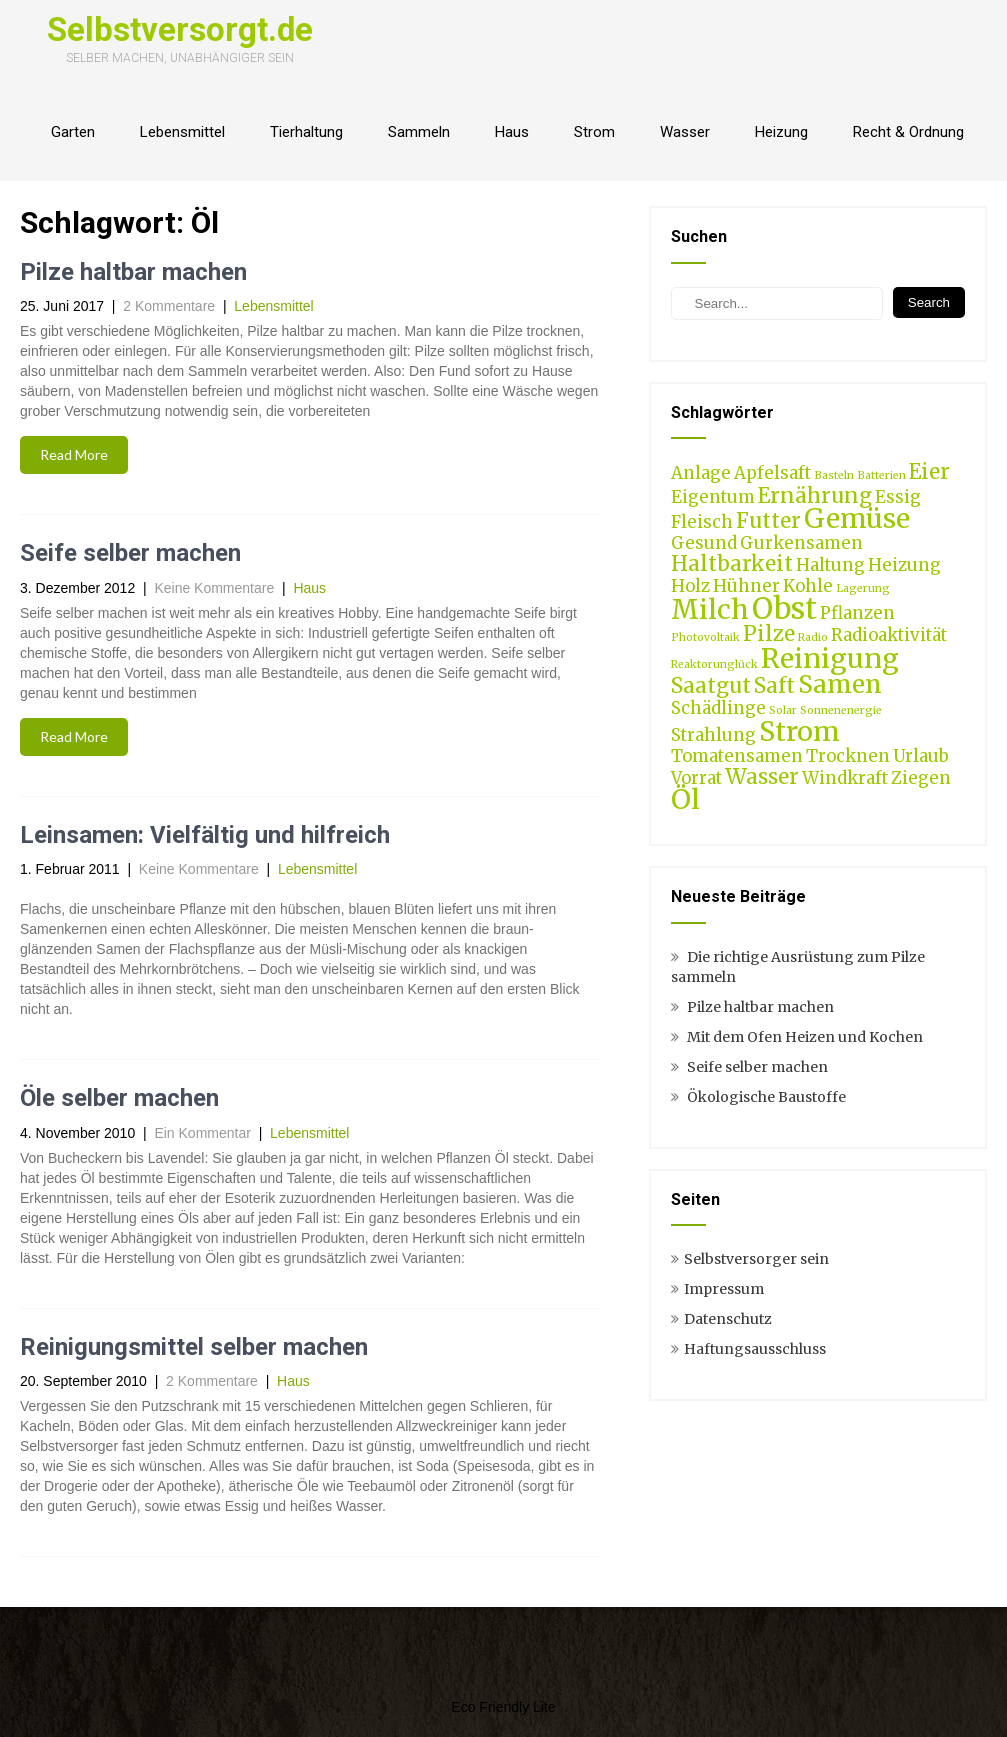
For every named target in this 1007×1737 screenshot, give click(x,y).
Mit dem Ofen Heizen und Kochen (805, 1037)
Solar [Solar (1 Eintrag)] (783, 710)
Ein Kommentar (202, 1133)
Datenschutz (728, 1319)
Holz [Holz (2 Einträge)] (690, 586)
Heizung (781, 132)
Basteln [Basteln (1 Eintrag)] (834, 475)
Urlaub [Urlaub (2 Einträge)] (921, 756)
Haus (512, 132)
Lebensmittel (182, 132)
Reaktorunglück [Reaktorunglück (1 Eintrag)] (714, 664)
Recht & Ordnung (908, 132)
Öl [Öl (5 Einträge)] (685, 799)
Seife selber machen (130, 553)
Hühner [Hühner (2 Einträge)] (746, 586)
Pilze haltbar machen (133, 272)
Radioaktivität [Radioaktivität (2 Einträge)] (889, 635)
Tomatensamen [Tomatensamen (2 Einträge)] (737, 756)
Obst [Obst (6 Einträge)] (784, 608)
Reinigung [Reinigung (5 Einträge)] (830, 658)
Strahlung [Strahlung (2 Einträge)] (713, 735)
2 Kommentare (169, 306)
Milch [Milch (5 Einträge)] (710, 609)
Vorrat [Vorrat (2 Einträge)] (696, 778)
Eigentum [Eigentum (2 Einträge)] (713, 497)
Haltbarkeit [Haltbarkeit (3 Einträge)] (732, 563)
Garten (73, 132)
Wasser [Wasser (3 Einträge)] (762, 776)
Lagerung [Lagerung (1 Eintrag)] (863, 588)
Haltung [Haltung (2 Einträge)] (830, 565)
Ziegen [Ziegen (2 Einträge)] (921, 778)
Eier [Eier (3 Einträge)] (929, 471)
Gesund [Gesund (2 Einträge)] (704, 543)
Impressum (724, 1289)
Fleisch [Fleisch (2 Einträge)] (702, 522)
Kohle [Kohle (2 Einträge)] (808, 586)
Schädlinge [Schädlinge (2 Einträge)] (718, 708)
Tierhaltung (306, 132)
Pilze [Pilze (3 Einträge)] (769, 633)
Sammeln (419, 132)
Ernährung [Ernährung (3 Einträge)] (815, 495)
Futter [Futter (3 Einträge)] (768, 520)
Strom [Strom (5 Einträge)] (799, 731)
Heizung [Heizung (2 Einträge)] (904, 565)
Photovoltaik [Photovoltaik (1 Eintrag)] (705, 637)
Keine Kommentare (214, 588)
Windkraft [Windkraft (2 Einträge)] (845, 778)
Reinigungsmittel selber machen (194, 1347)
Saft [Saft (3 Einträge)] (774, 685)
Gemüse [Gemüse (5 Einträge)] (857, 518)
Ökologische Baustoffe (766, 1097)
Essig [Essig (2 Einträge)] (898, 497)
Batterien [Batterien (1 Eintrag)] (881, 475)
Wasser (685, 132)
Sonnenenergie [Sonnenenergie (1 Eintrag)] (841, 710)
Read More (74, 454)
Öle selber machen (119, 1098)
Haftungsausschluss (755, 1349)
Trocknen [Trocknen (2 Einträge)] (848, 756)
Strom (594, 132)
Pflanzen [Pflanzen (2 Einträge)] (857, 613)
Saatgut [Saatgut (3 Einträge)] (711, 685)
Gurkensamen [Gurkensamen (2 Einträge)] (801, 543)
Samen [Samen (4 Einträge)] (840, 684)
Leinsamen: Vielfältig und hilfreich (205, 835)
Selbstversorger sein (756, 1259)
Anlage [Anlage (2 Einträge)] (701, 473)
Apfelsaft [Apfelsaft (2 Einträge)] (772, 473)
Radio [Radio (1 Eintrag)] (813, 637)
